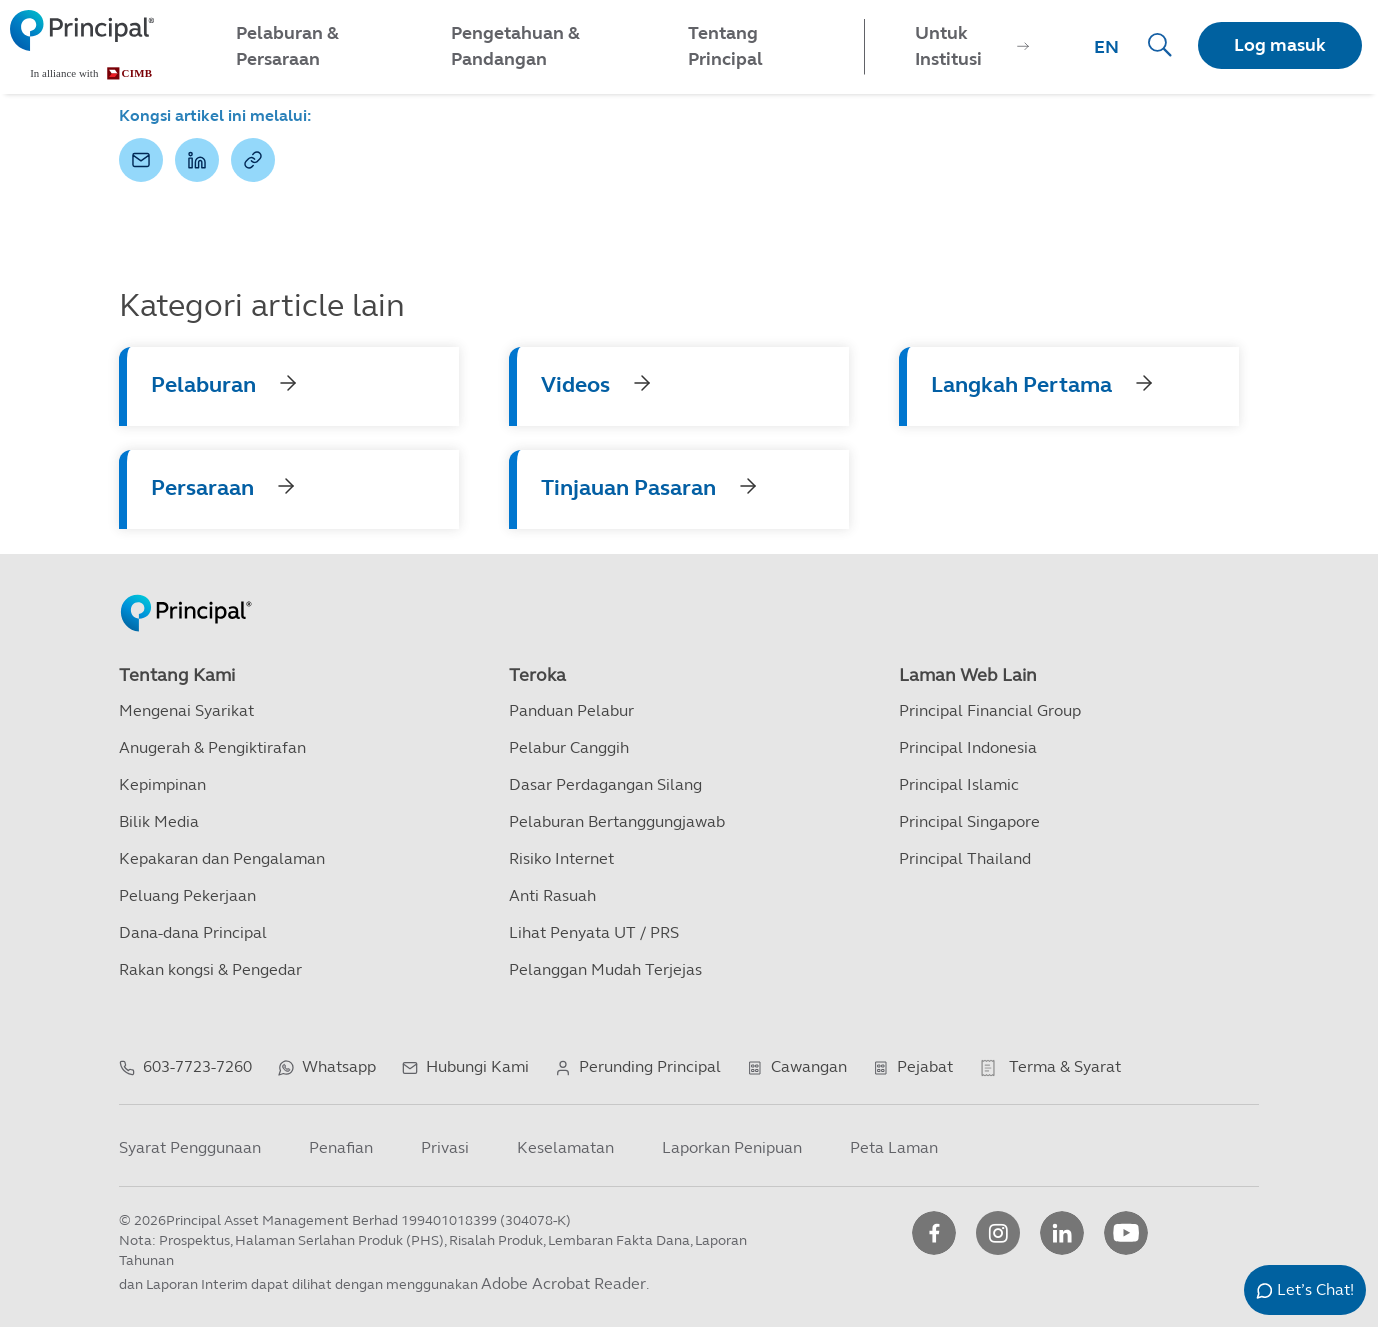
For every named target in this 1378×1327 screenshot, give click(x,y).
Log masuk (1280, 45)
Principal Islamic (959, 784)
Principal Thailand (965, 858)
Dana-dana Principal (193, 932)
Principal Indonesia (968, 747)
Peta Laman (894, 1147)
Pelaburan (203, 384)
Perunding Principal (650, 1066)
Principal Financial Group (990, 710)
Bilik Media (159, 821)
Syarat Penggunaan (190, 1147)
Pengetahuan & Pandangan (515, 46)
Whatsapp (339, 1066)
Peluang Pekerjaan (187, 895)
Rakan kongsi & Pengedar (210, 969)
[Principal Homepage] (186, 592)
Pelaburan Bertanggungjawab (617, 821)
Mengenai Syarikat (186, 710)
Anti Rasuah (552, 895)
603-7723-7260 (197, 1066)
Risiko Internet (561, 858)
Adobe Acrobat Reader (563, 1283)
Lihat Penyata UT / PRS (594, 932)
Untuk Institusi (948, 46)
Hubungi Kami (477, 1066)
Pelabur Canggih (569, 747)
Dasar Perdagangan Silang (605, 784)
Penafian (341, 1147)
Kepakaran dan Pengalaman (222, 858)
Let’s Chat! (1315, 1289)
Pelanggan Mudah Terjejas (605, 969)
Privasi (445, 1147)
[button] (141, 160)
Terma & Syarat (1065, 1066)
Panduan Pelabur (571, 710)
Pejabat (925, 1066)
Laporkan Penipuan (732, 1147)
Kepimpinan (162, 784)
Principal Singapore (969, 821)
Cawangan (809, 1066)
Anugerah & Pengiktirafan (212, 747)
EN (1106, 47)
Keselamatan (565, 1147)
